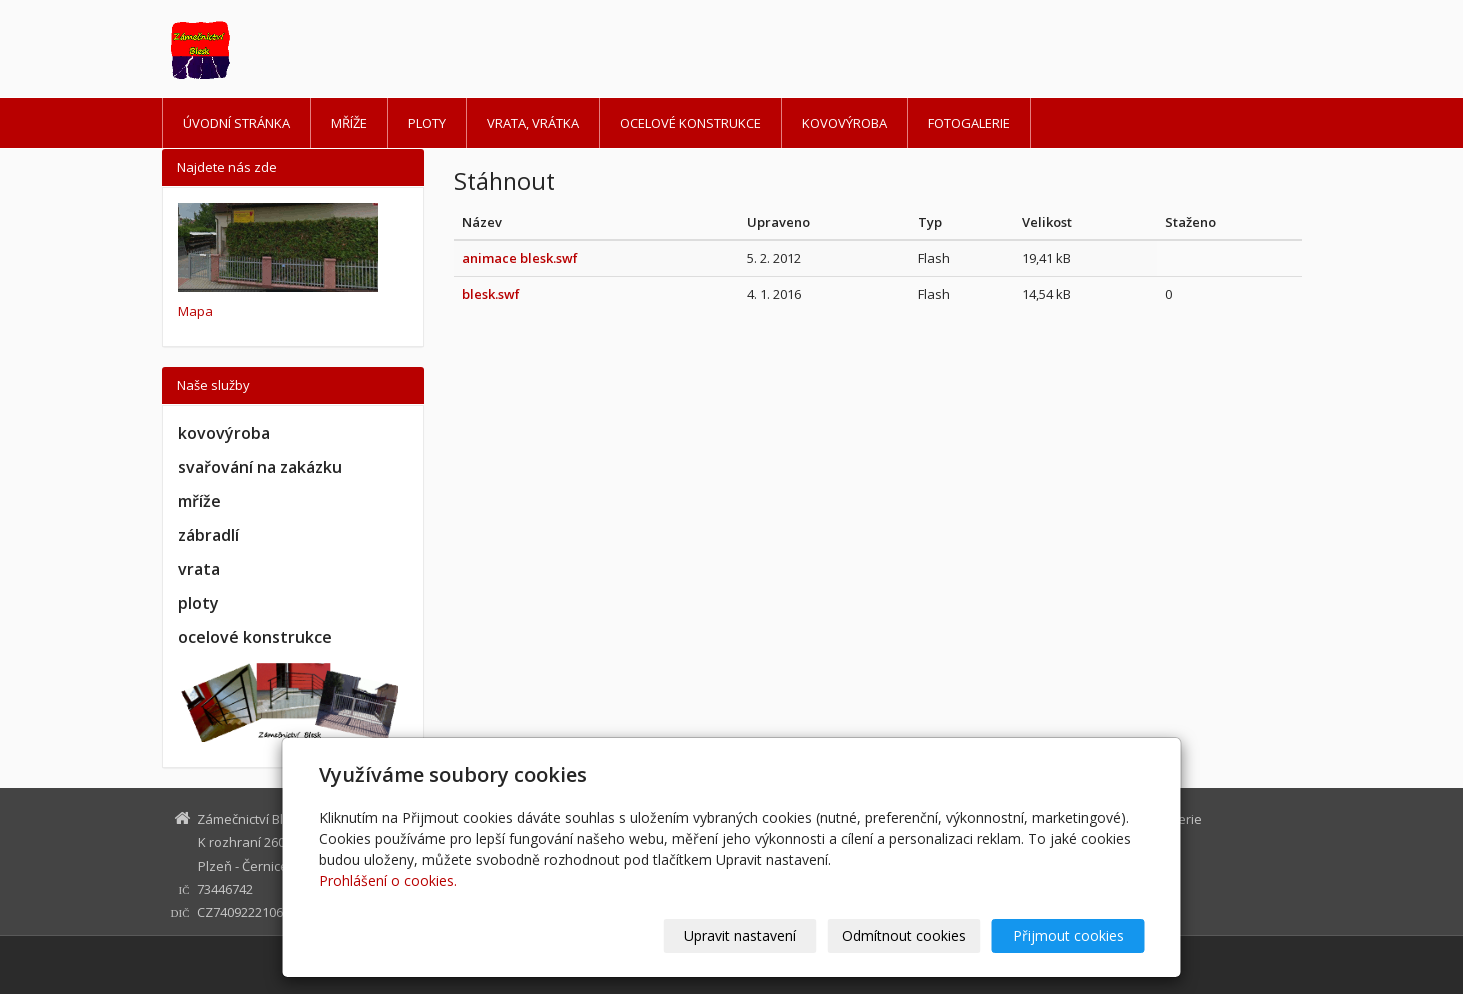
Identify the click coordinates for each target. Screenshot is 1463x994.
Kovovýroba (844, 123)
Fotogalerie (969, 123)
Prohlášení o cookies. (388, 880)
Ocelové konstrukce (690, 123)
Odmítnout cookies (904, 935)
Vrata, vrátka (533, 123)
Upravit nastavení (740, 935)
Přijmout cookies (1068, 935)
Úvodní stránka (236, 123)
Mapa (195, 311)
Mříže (349, 123)
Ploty (427, 123)
